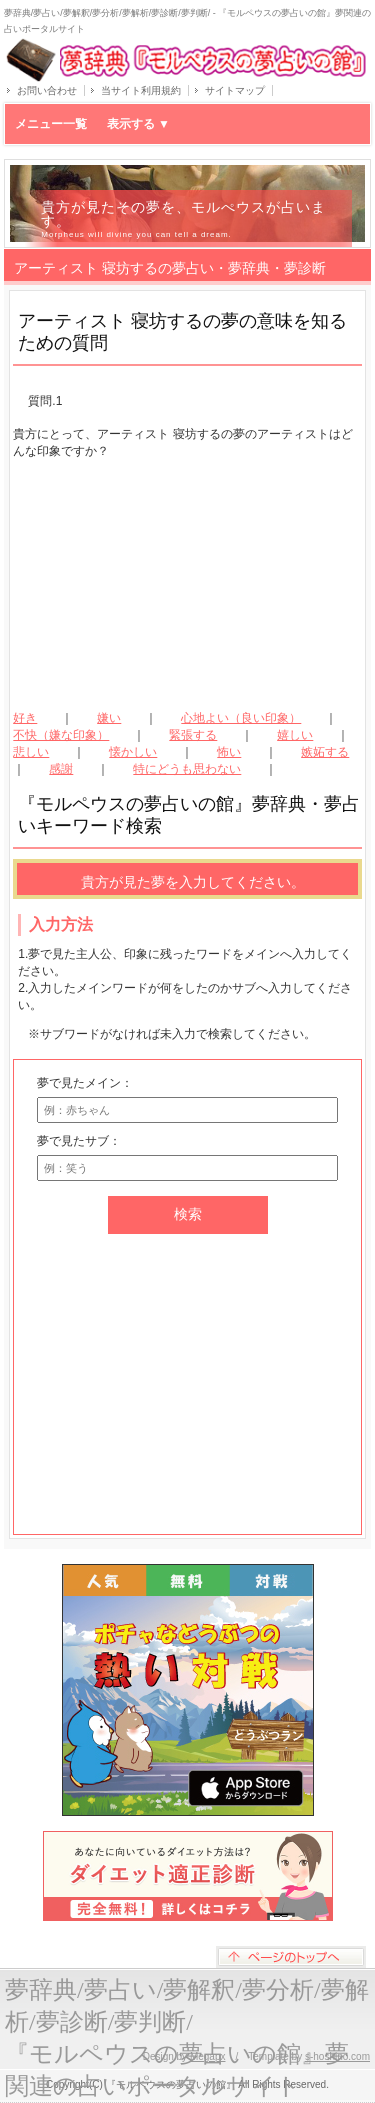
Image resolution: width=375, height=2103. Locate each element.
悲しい (31, 752)
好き (25, 718)
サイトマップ (235, 90)
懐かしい (133, 752)
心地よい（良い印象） (241, 718)
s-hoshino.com (337, 2056)
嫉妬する (325, 752)
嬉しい (295, 735)
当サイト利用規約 (141, 90)
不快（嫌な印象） (61, 735)
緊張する (193, 735)
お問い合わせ (47, 90)
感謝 (61, 769)
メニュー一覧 (92, 124)
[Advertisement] (188, 585)
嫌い (109, 718)
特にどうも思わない (187, 769)
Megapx (208, 2056)
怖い (229, 752)
